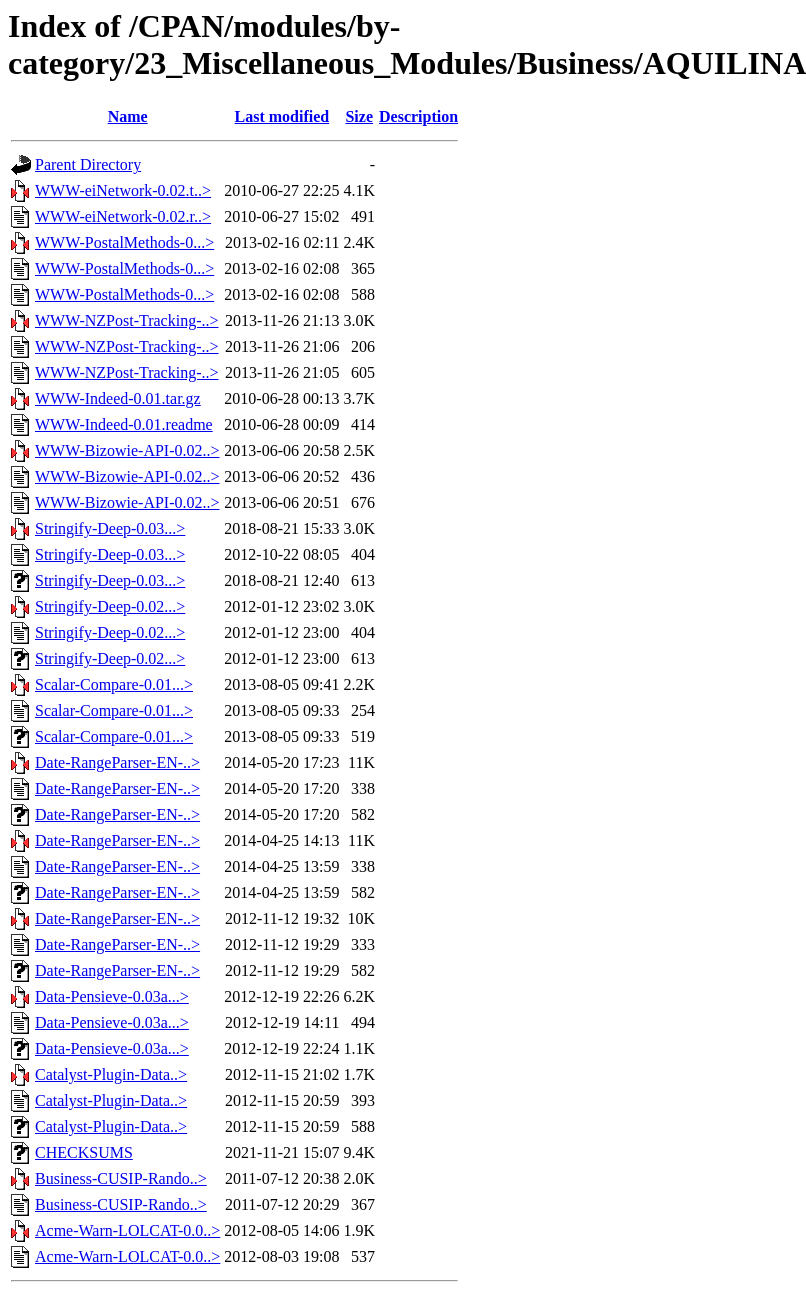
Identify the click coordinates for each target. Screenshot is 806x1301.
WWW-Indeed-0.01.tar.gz (118, 398)
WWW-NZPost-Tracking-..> (127, 320)
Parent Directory (88, 164)
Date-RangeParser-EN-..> (117, 762)
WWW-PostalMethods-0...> (124, 242)
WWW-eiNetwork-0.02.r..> (123, 216)
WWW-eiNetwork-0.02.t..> (123, 190)
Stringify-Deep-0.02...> (110, 606)
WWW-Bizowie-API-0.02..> (127, 450)
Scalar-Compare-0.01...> (114, 684)
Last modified (282, 116)
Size (359, 116)
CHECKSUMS (84, 1152)
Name (128, 116)
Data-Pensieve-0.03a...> (112, 996)
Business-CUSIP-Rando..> (121, 1178)
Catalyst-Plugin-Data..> (111, 1074)
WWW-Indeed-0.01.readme (124, 424)
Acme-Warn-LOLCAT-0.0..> (127, 1230)
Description (418, 116)
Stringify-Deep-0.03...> (110, 528)
